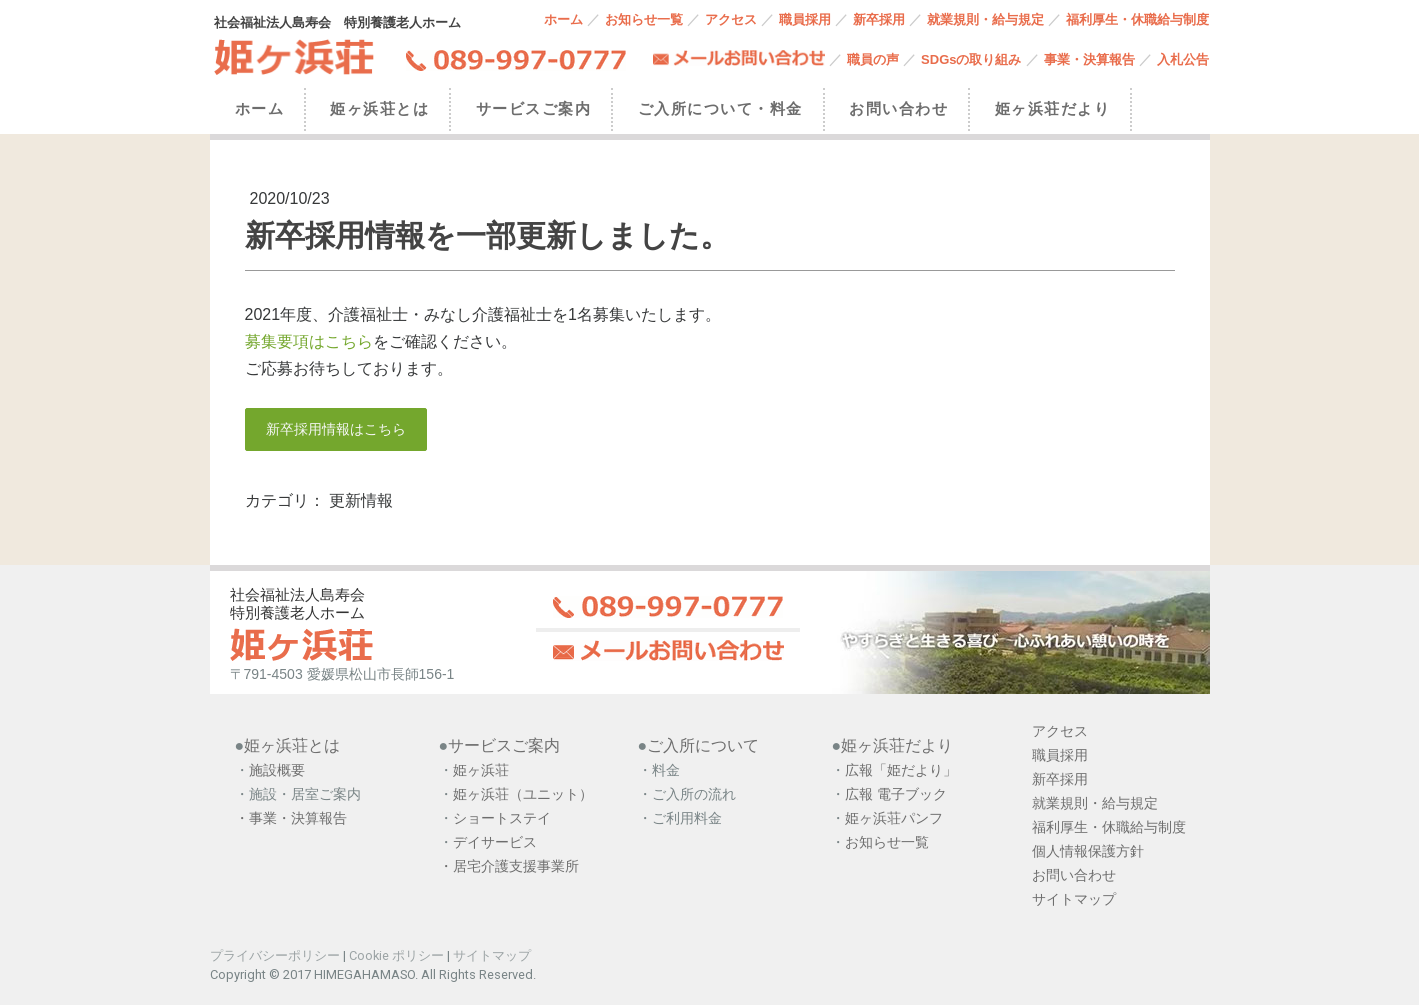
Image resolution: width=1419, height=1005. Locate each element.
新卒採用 (879, 19)
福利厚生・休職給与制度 (1137, 19)
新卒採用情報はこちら (336, 429)
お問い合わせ (898, 108)
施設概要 (277, 770)
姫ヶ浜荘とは (379, 108)
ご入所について (703, 745)
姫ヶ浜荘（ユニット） (523, 794)
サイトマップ (492, 955)
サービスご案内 (534, 108)
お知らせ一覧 (644, 19)
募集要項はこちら (309, 341)
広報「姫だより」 (901, 770)
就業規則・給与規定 (985, 19)
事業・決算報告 (1089, 59)
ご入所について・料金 (720, 108)
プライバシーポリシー (275, 955)
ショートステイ (502, 818)
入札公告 (1183, 59)
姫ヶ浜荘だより (1053, 108)
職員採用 (805, 19)
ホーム (563, 19)
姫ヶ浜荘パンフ (894, 818)
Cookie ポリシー (396, 955)
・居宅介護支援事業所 (509, 866)
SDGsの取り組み (971, 59)
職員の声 (873, 59)
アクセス (731, 19)
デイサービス (497, 842)
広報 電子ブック (896, 794)
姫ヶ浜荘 (481, 770)
